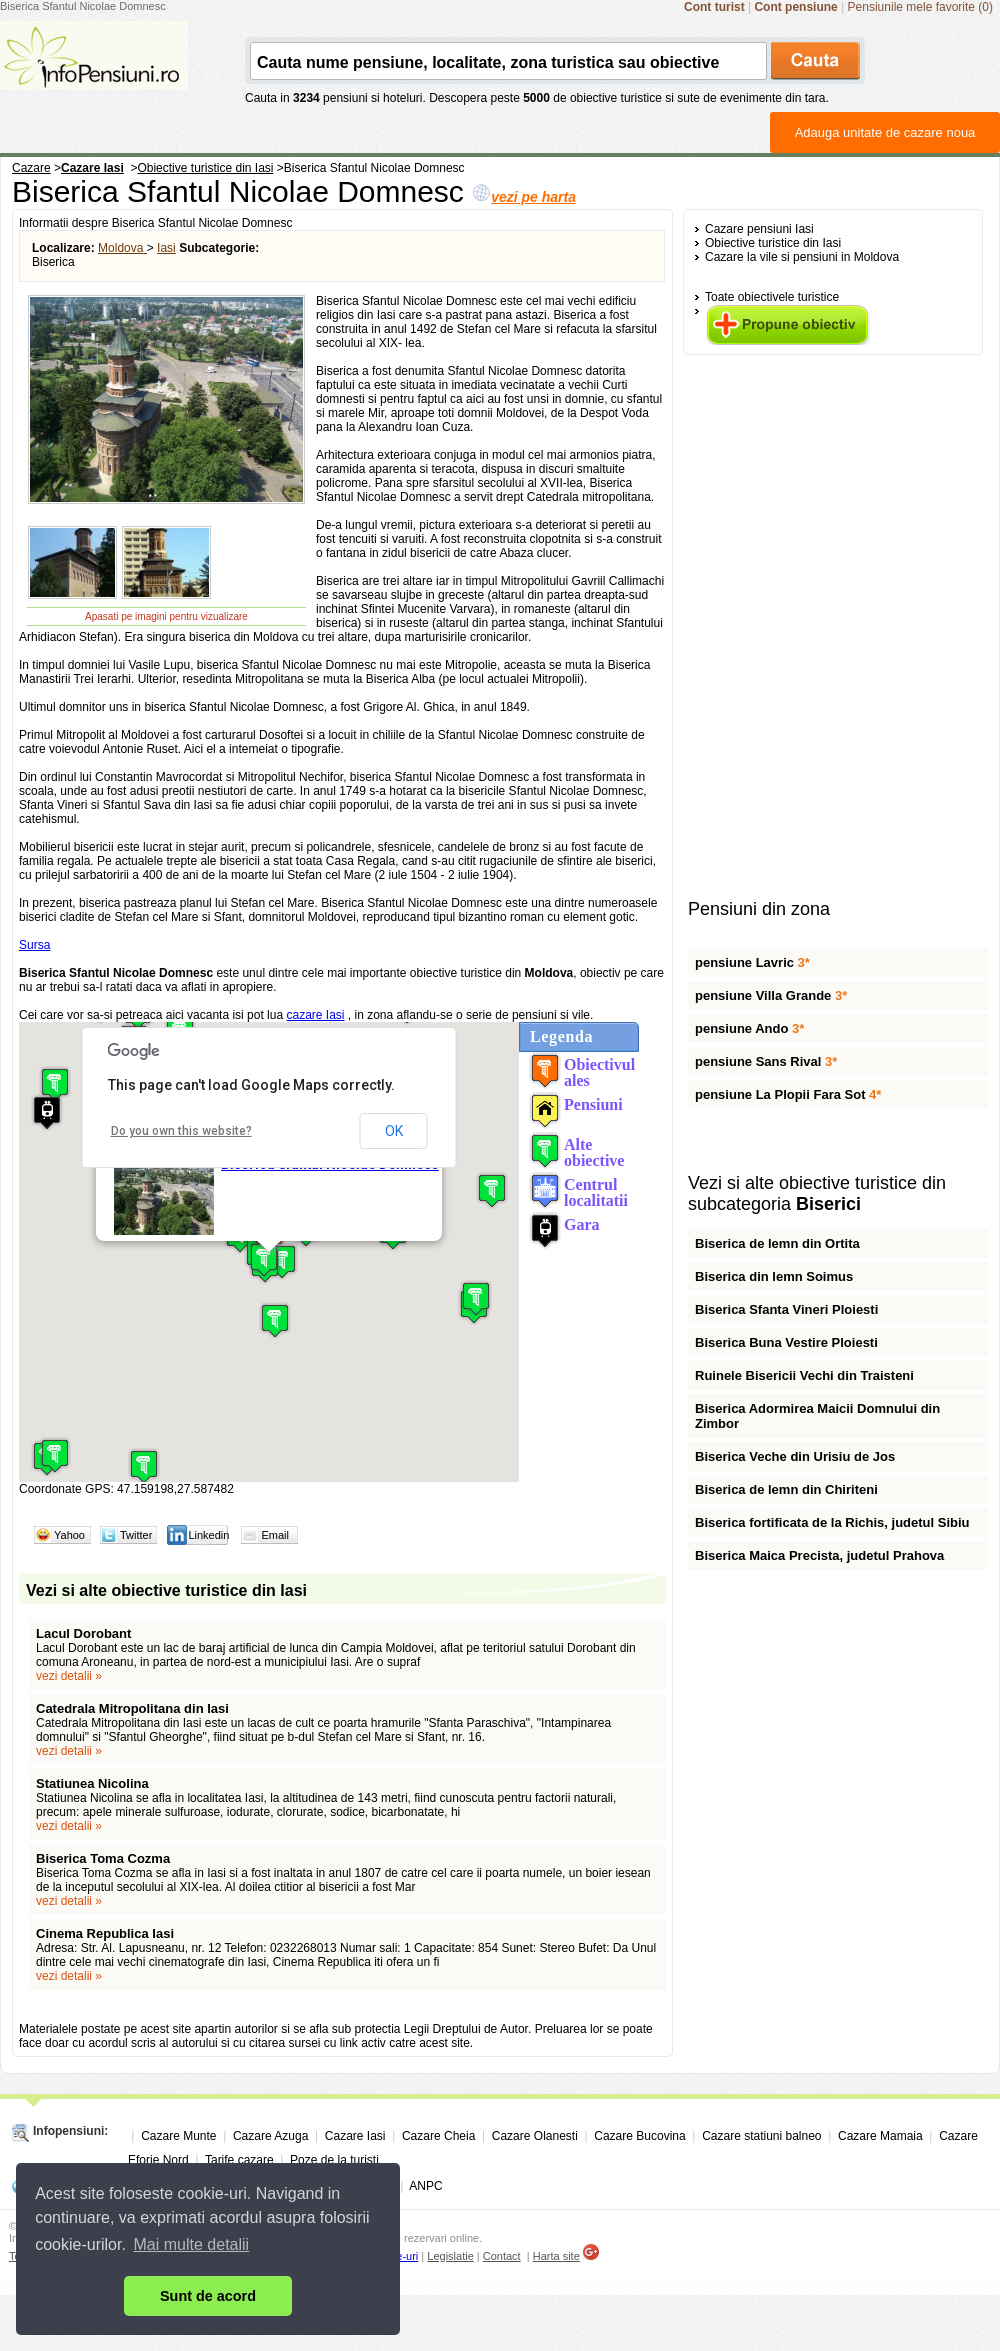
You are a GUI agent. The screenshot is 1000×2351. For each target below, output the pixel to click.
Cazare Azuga (270, 2136)
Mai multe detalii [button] (192, 2244)
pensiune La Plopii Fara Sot (788, 1094)
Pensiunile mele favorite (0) (920, 7)
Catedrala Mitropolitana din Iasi (132, 1708)
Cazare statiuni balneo (761, 2136)
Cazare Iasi (355, 2136)
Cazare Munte (178, 2136)
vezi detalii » (69, 1676)
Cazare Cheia (438, 2136)
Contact (502, 2256)
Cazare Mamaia (880, 2136)
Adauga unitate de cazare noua (885, 132)
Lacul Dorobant (85, 1633)
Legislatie (450, 2256)
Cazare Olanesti (535, 2136)
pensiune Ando (749, 1028)
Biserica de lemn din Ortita (777, 1243)
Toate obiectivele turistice (772, 297)
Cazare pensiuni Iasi (759, 229)
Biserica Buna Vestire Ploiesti (786, 1342)
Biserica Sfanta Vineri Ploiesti (786, 1309)
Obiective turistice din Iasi (773, 243)
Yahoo (69, 1535)
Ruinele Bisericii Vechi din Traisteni (804, 1375)
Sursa (34, 945)
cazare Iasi (315, 1015)
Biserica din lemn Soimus (774, 1276)
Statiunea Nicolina (92, 1783)
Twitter (136, 1535)
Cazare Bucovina (639, 2136)
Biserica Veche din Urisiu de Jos (795, 1456)
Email (275, 1535)
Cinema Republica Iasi (105, 1933)
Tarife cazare (239, 2160)
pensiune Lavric (752, 962)
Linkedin (208, 1535)
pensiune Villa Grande (771, 995)
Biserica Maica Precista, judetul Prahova (819, 1555)
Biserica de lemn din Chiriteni (786, 1489)
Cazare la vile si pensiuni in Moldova (802, 257)
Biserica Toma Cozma (103, 1858)
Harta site (556, 2256)
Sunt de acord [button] (208, 2296)
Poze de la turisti (334, 2160)
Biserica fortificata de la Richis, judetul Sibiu (832, 1522)
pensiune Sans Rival (766, 1061)
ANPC (425, 2186)
